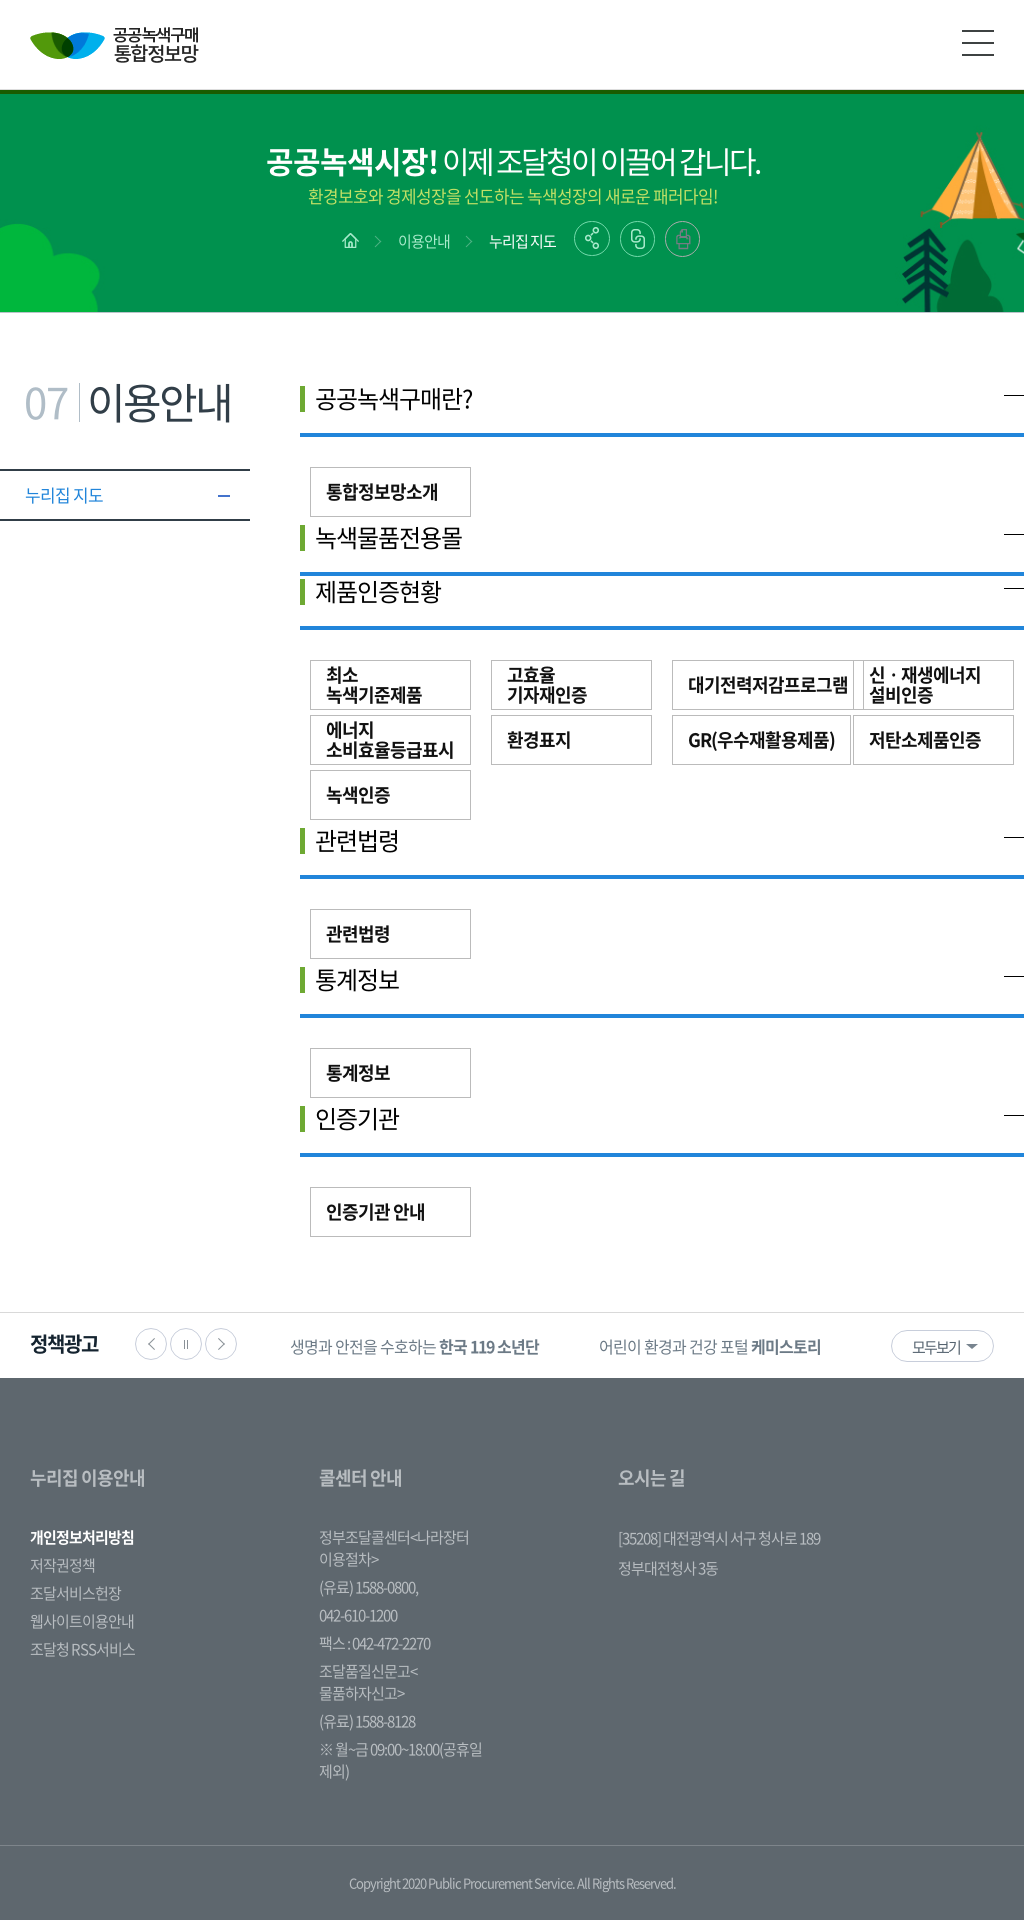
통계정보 (357, 979)
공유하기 (592, 238)
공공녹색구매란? (393, 398)
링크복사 (637, 239)
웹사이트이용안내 (82, 1621)
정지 (186, 1344)
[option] (414, 1345)
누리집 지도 (522, 241)
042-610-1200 (358, 1615)
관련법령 (357, 840)
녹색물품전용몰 (388, 537)
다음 (221, 1344)
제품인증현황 (378, 591)
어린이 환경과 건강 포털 (710, 1346)
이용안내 (424, 241)
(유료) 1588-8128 (367, 1721)
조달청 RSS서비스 (82, 1649)
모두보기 (936, 1347)
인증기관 (357, 1118)
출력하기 (682, 239)
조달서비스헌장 (75, 1593)
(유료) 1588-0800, (368, 1587)
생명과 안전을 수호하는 (414, 1346)
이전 (151, 1344)
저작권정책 (62, 1565)
